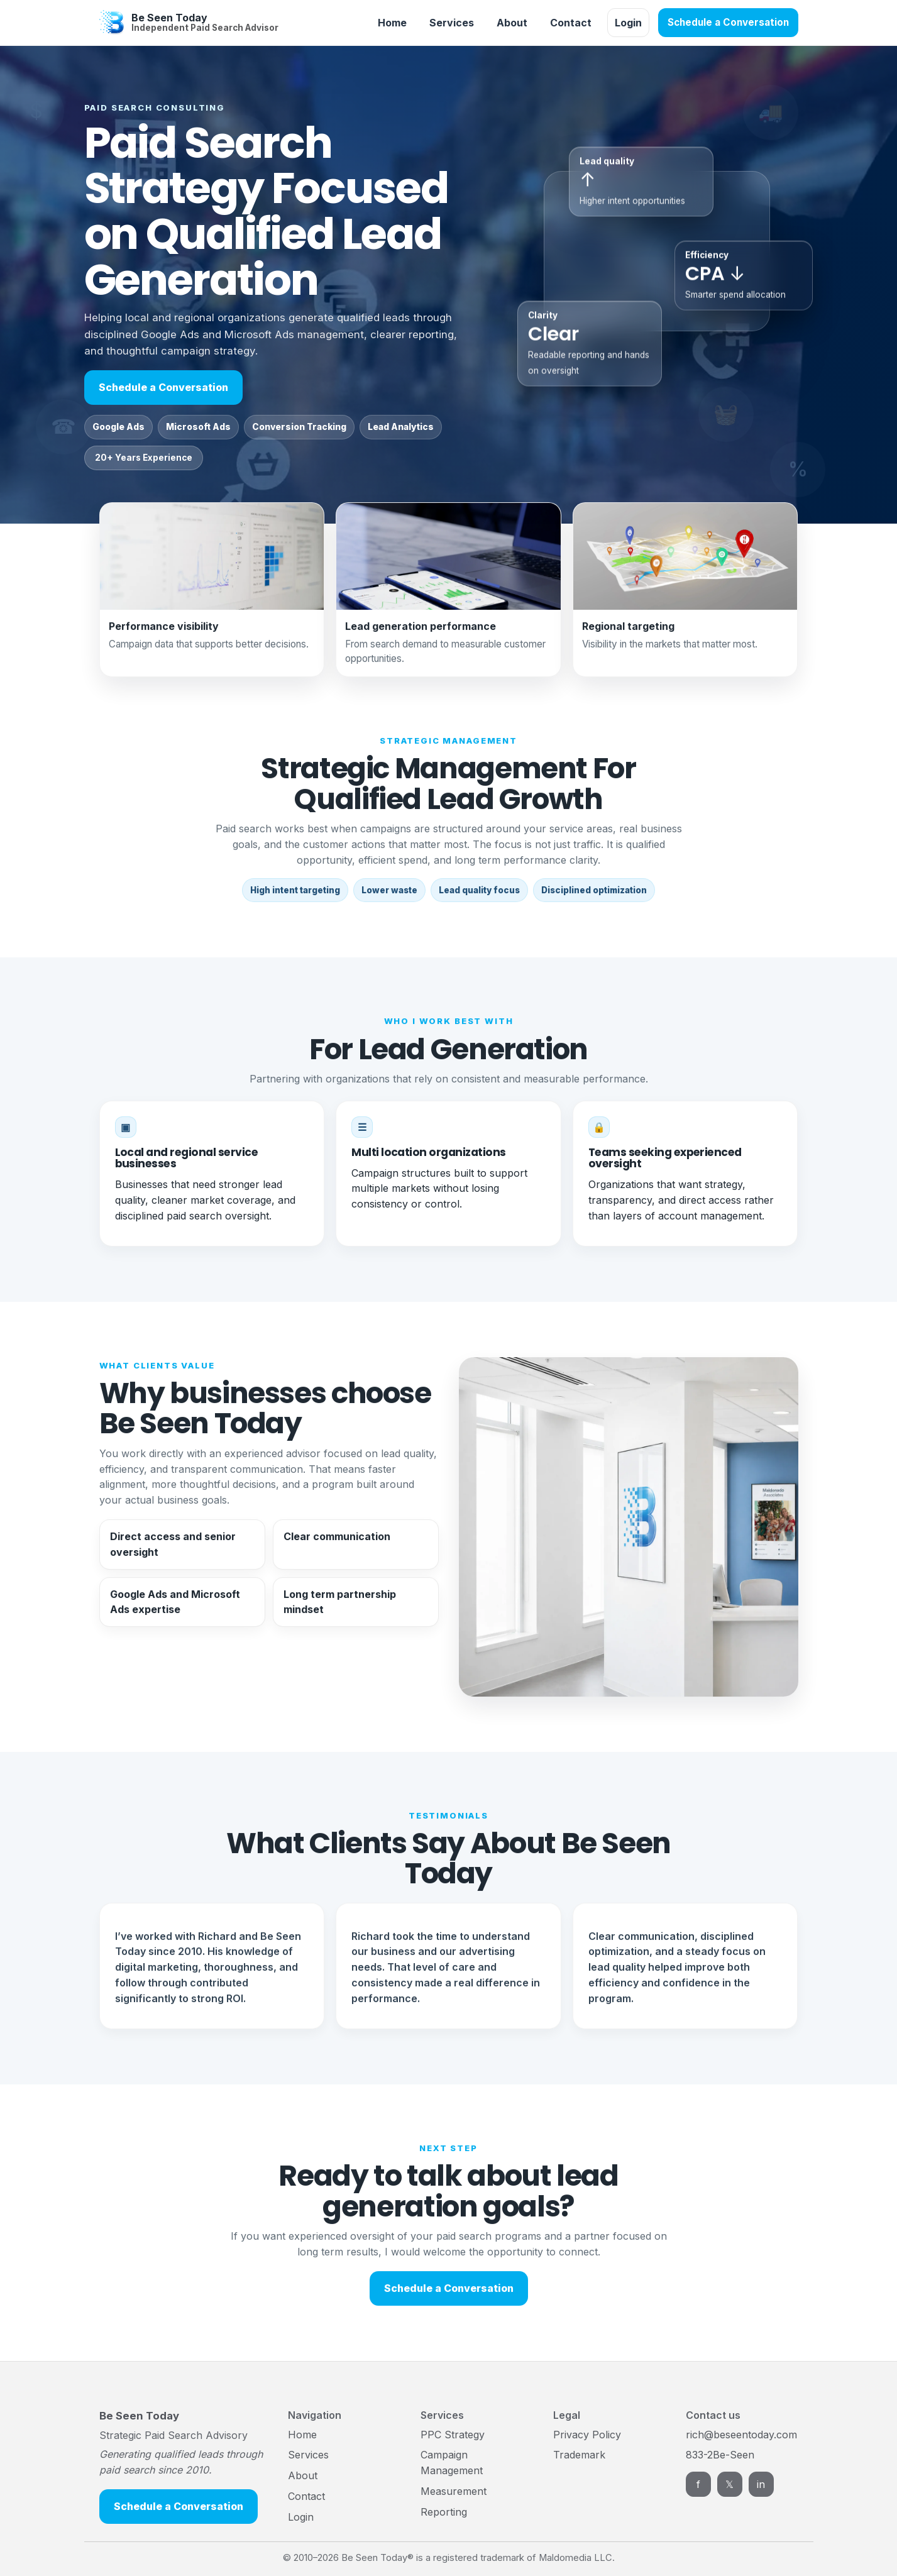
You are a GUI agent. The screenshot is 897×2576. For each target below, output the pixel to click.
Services (451, 22)
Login (628, 22)
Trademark (579, 2454)
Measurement (454, 2491)
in (761, 2484)
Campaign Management (452, 2462)
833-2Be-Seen (720, 2454)
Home (392, 22)
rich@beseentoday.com (741, 2434)
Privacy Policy (587, 2434)
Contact (571, 22)
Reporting (444, 2512)
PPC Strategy (453, 2434)
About (512, 22)
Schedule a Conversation (728, 22)
